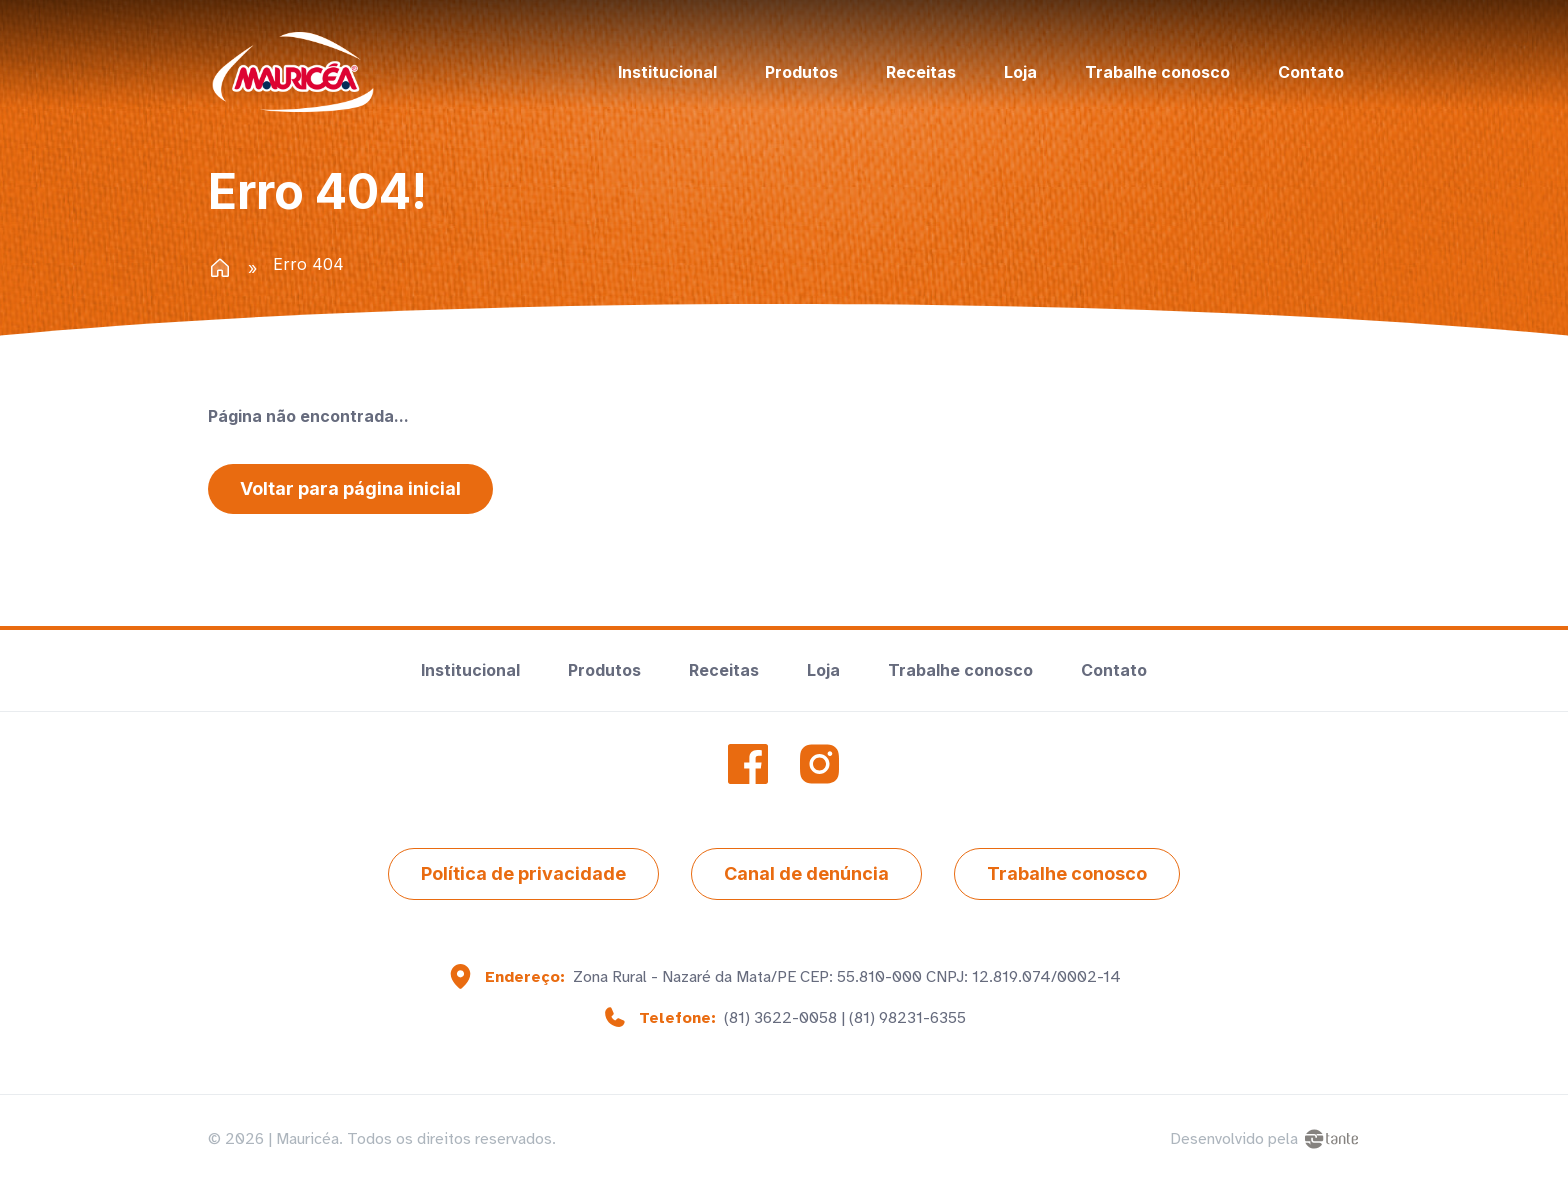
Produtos (801, 72)
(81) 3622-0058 (780, 1018)
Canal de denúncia (806, 873)
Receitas (921, 72)
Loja (1020, 72)
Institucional (667, 72)
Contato (1311, 72)
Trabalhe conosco (1157, 72)
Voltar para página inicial (350, 488)
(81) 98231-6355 (907, 1018)
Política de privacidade (523, 873)
